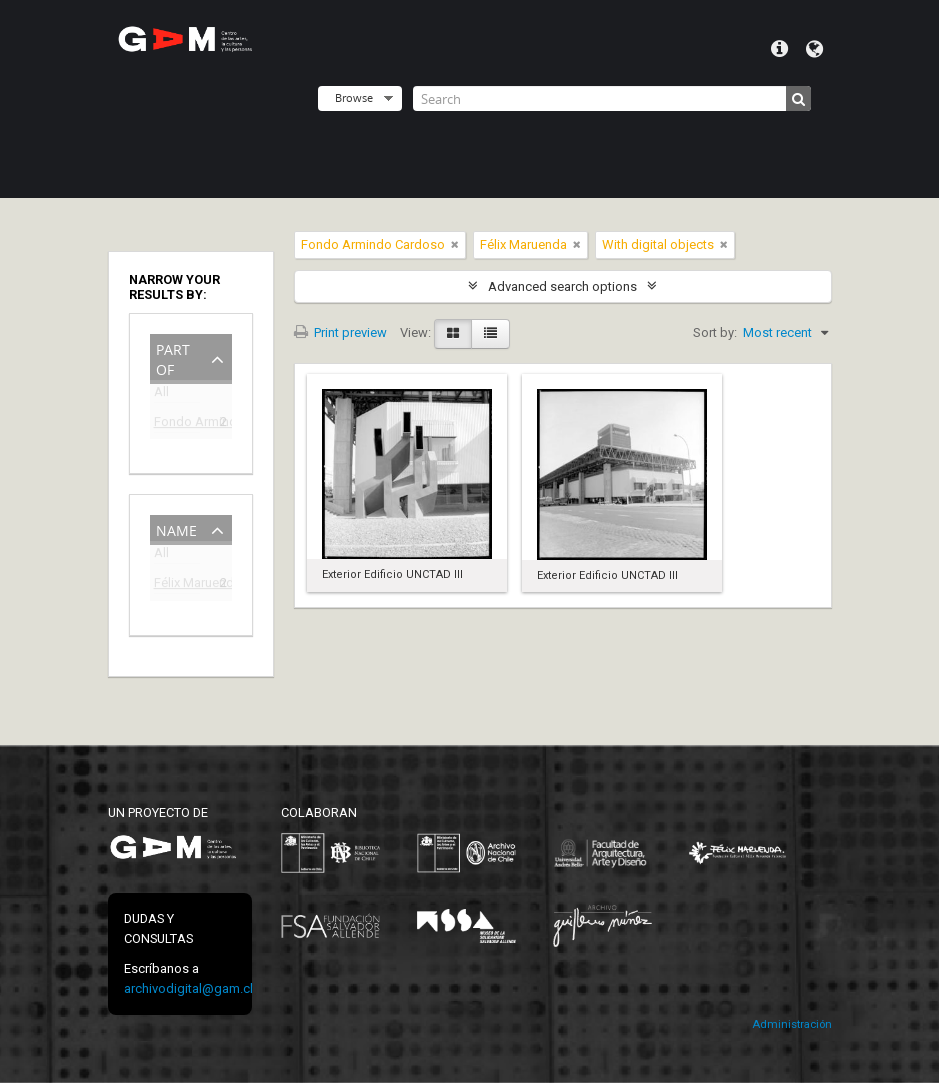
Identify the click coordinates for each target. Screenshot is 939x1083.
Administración (792, 1024)
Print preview (340, 332)
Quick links (779, 49)
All (161, 395)
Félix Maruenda (177, 585)
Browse (354, 97)
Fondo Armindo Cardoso (177, 424)
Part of (173, 357)
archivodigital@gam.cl (188, 988)
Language (814, 49)
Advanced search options (562, 286)
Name (176, 528)
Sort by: (715, 332)
